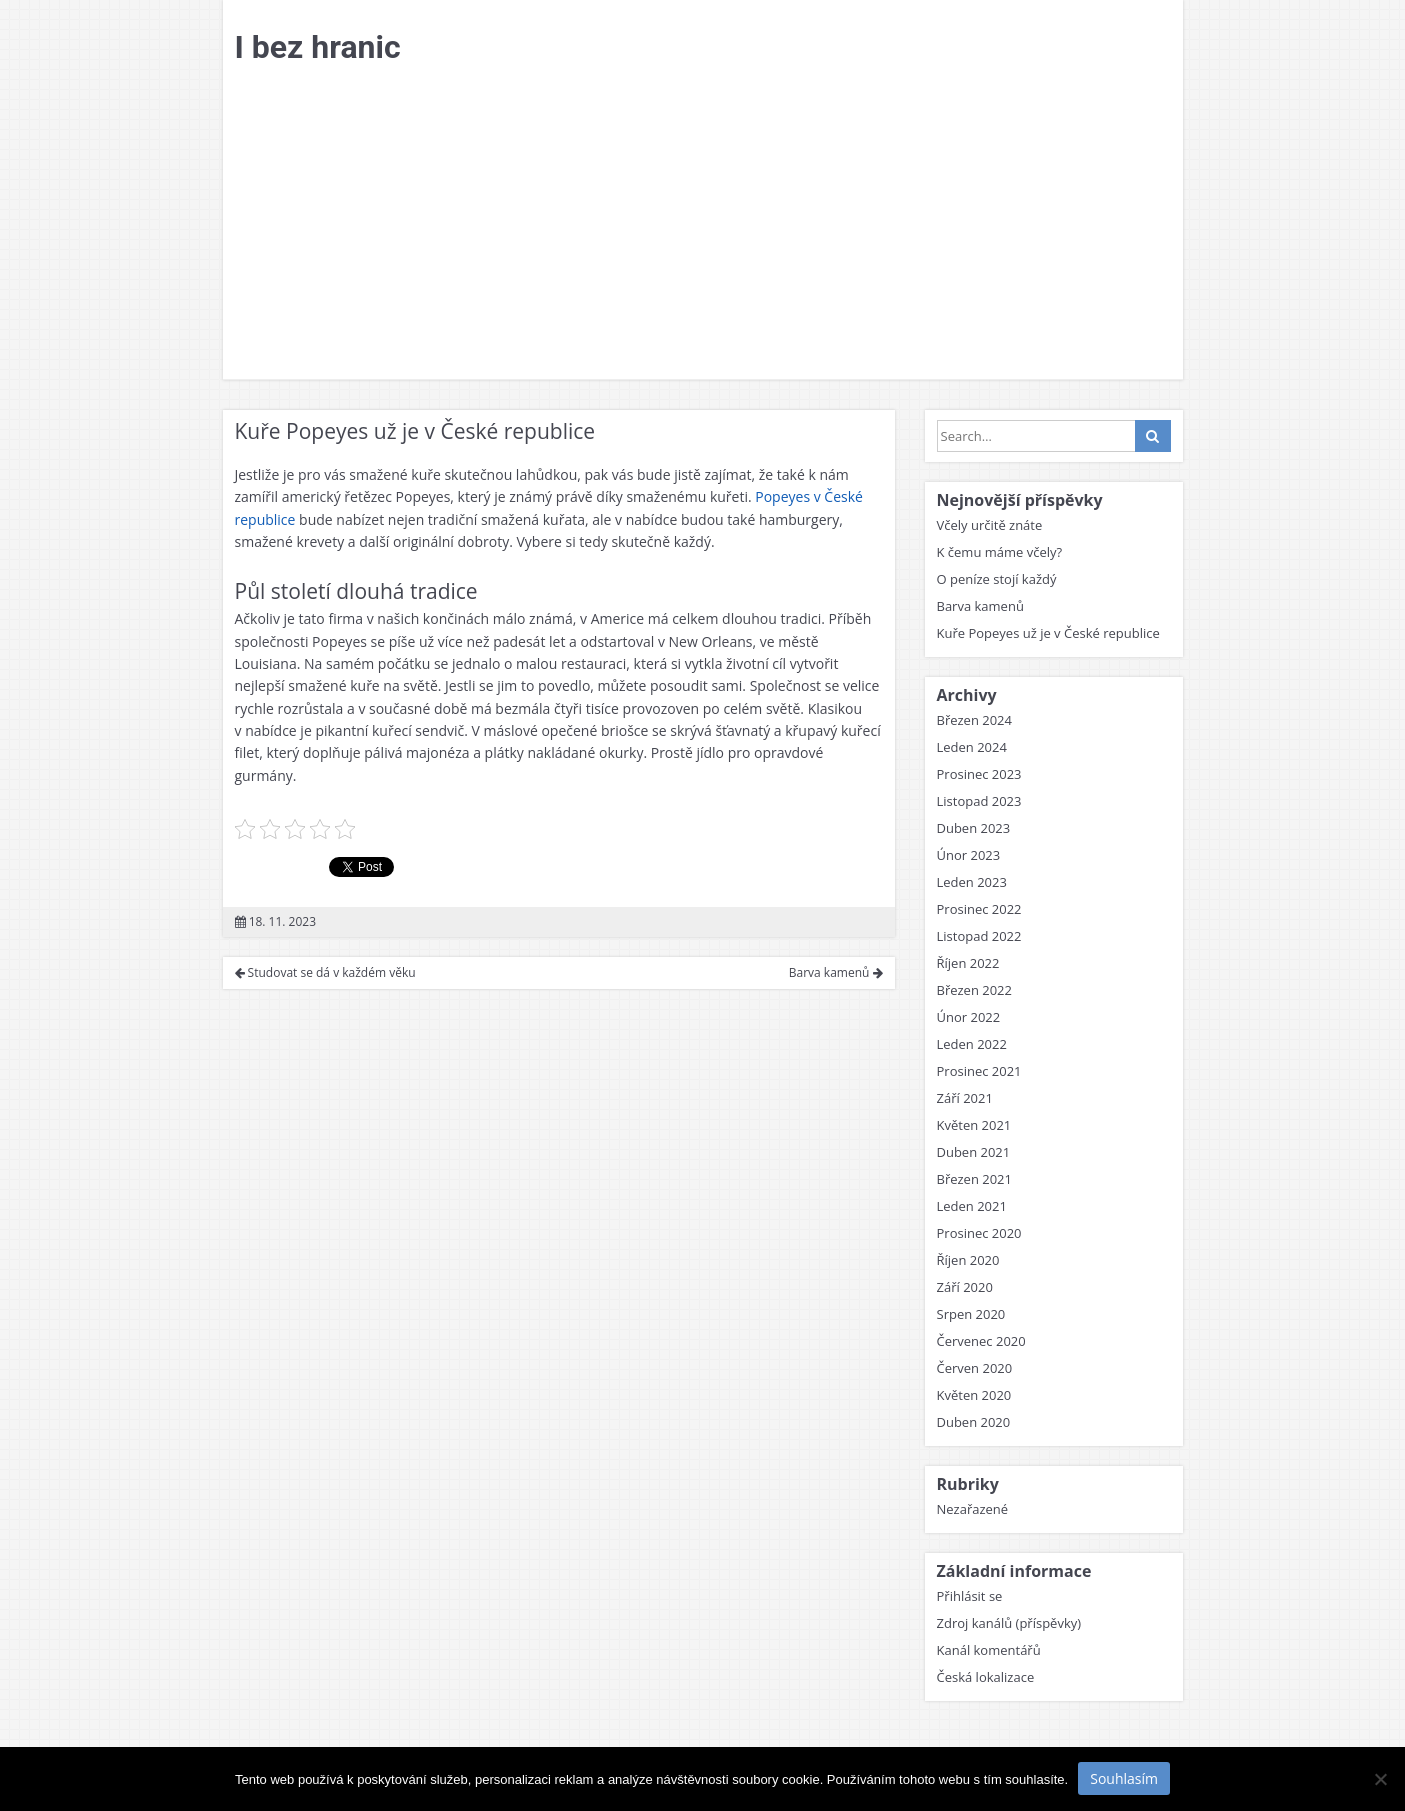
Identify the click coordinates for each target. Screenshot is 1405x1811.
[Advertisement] (703, 229)
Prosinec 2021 (979, 1071)
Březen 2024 (975, 720)
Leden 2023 (972, 882)
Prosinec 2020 (979, 1233)
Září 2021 (965, 1098)
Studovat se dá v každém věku (325, 972)
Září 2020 (965, 1287)
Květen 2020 (974, 1395)
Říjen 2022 (968, 963)
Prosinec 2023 (979, 774)
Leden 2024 (972, 747)
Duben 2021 (974, 1152)
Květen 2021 (974, 1125)
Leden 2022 (972, 1044)
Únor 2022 (969, 1017)
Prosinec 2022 (979, 909)
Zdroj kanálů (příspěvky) (1009, 1623)
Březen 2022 (975, 990)
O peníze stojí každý (997, 579)
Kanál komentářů (989, 1650)
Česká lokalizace (986, 1677)
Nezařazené (973, 1509)
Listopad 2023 (979, 801)
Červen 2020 (975, 1368)
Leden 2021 (972, 1206)
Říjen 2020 (968, 1260)
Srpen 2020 (971, 1314)
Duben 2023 (974, 828)
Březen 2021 (975, 1179)
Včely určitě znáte (990, 525)
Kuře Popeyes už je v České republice (1048, 633)
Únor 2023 (969, 855)
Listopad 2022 (979, 936)
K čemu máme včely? (1000, 552)
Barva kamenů (836, 972)
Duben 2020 (974, 1422)
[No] (1380, 1779)
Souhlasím (1124, 1778)
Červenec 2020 (981, 1341)
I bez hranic (318, 47)
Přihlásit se (970, 1596)
